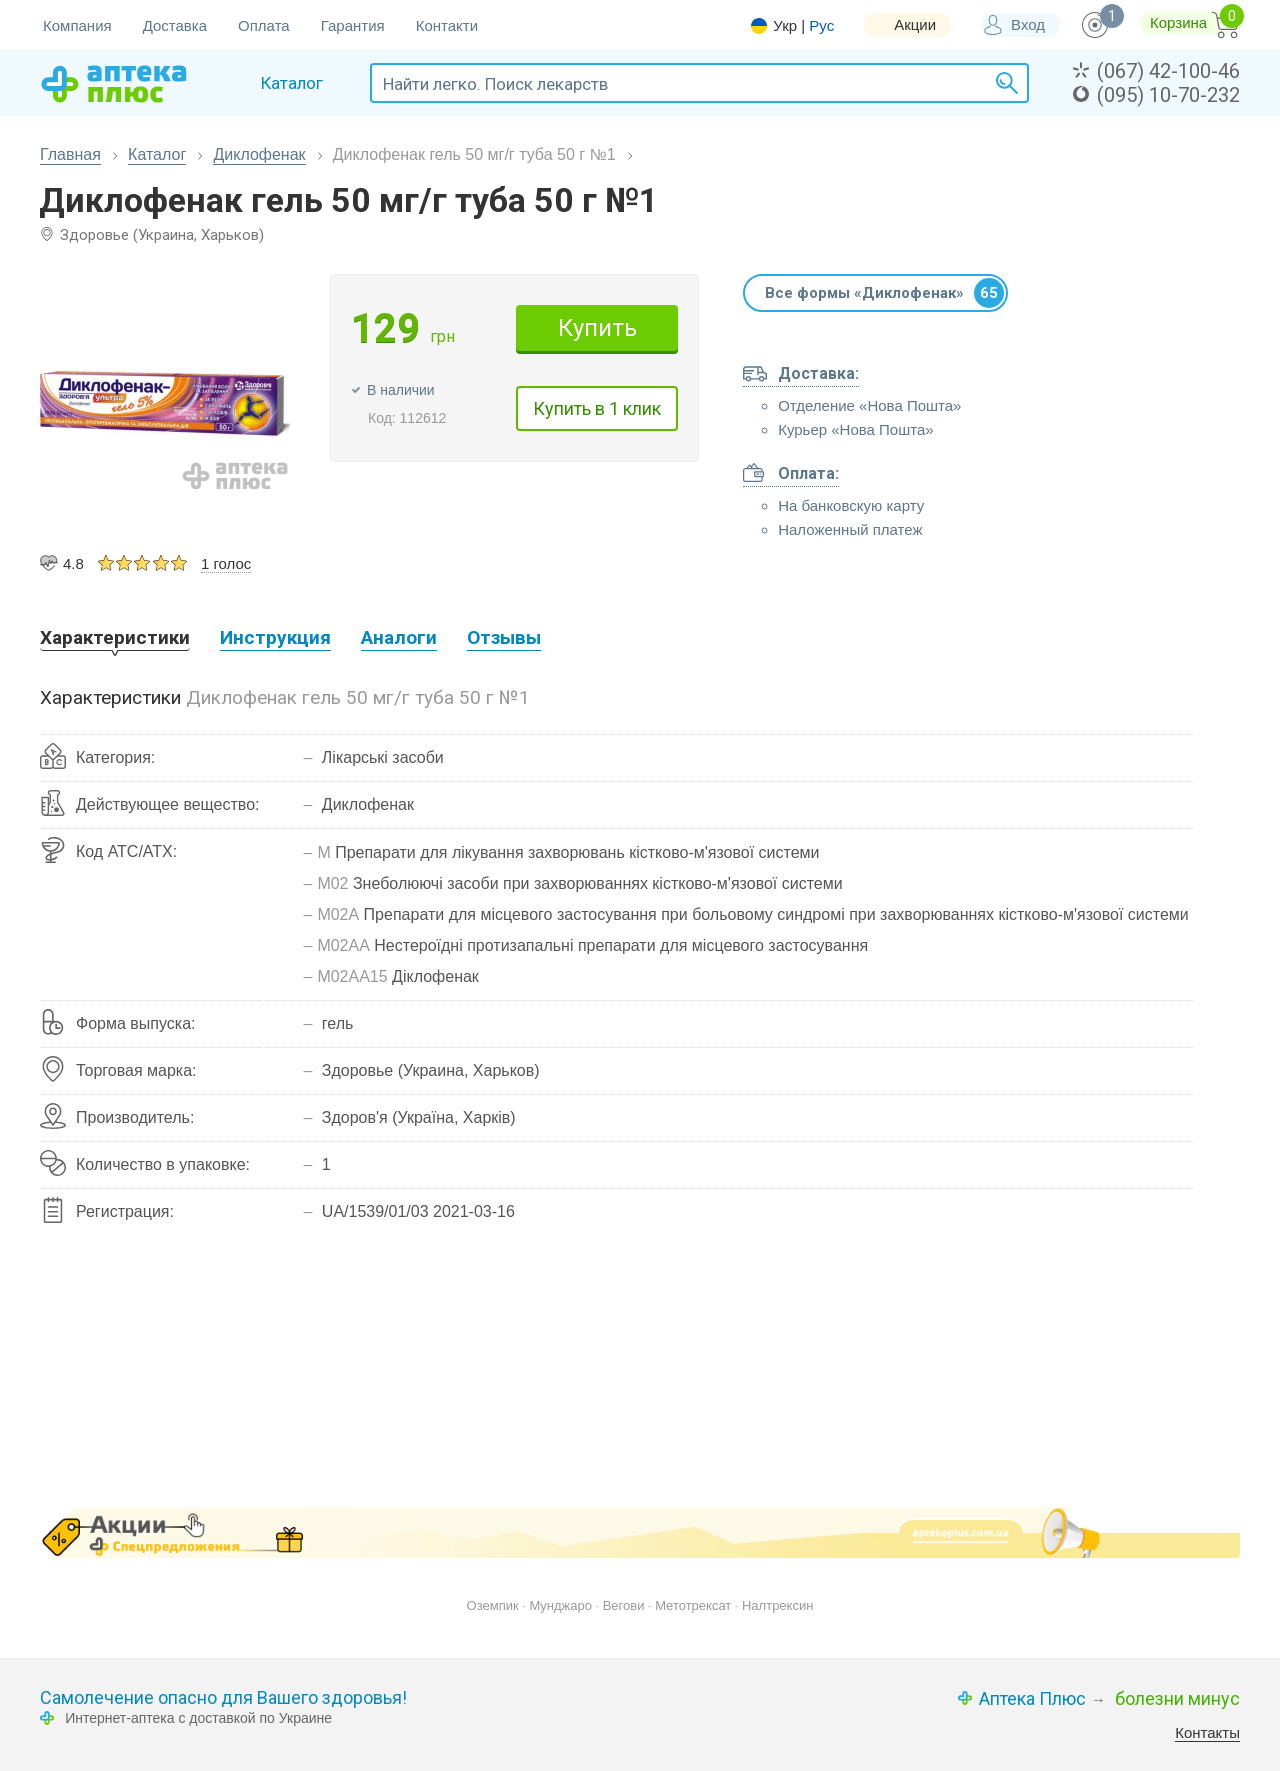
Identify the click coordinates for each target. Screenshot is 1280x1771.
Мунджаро (560, 1605)
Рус (821, 25)
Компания (77, 25)
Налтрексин (777, 1605)
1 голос (226, 563)
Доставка (175, 25)
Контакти (447, 25)
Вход (1028, 24)
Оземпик (493, 1605)
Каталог (157, 154)
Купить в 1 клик (597, 408)
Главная (70, 154)
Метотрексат (693, 1605)
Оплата (264, 25)
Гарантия (353, 25)
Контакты (1207, 1732)
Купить (597, 328)
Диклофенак (259, 154)
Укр (785, 26)
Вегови (624, 1605)
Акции (915, 24)
